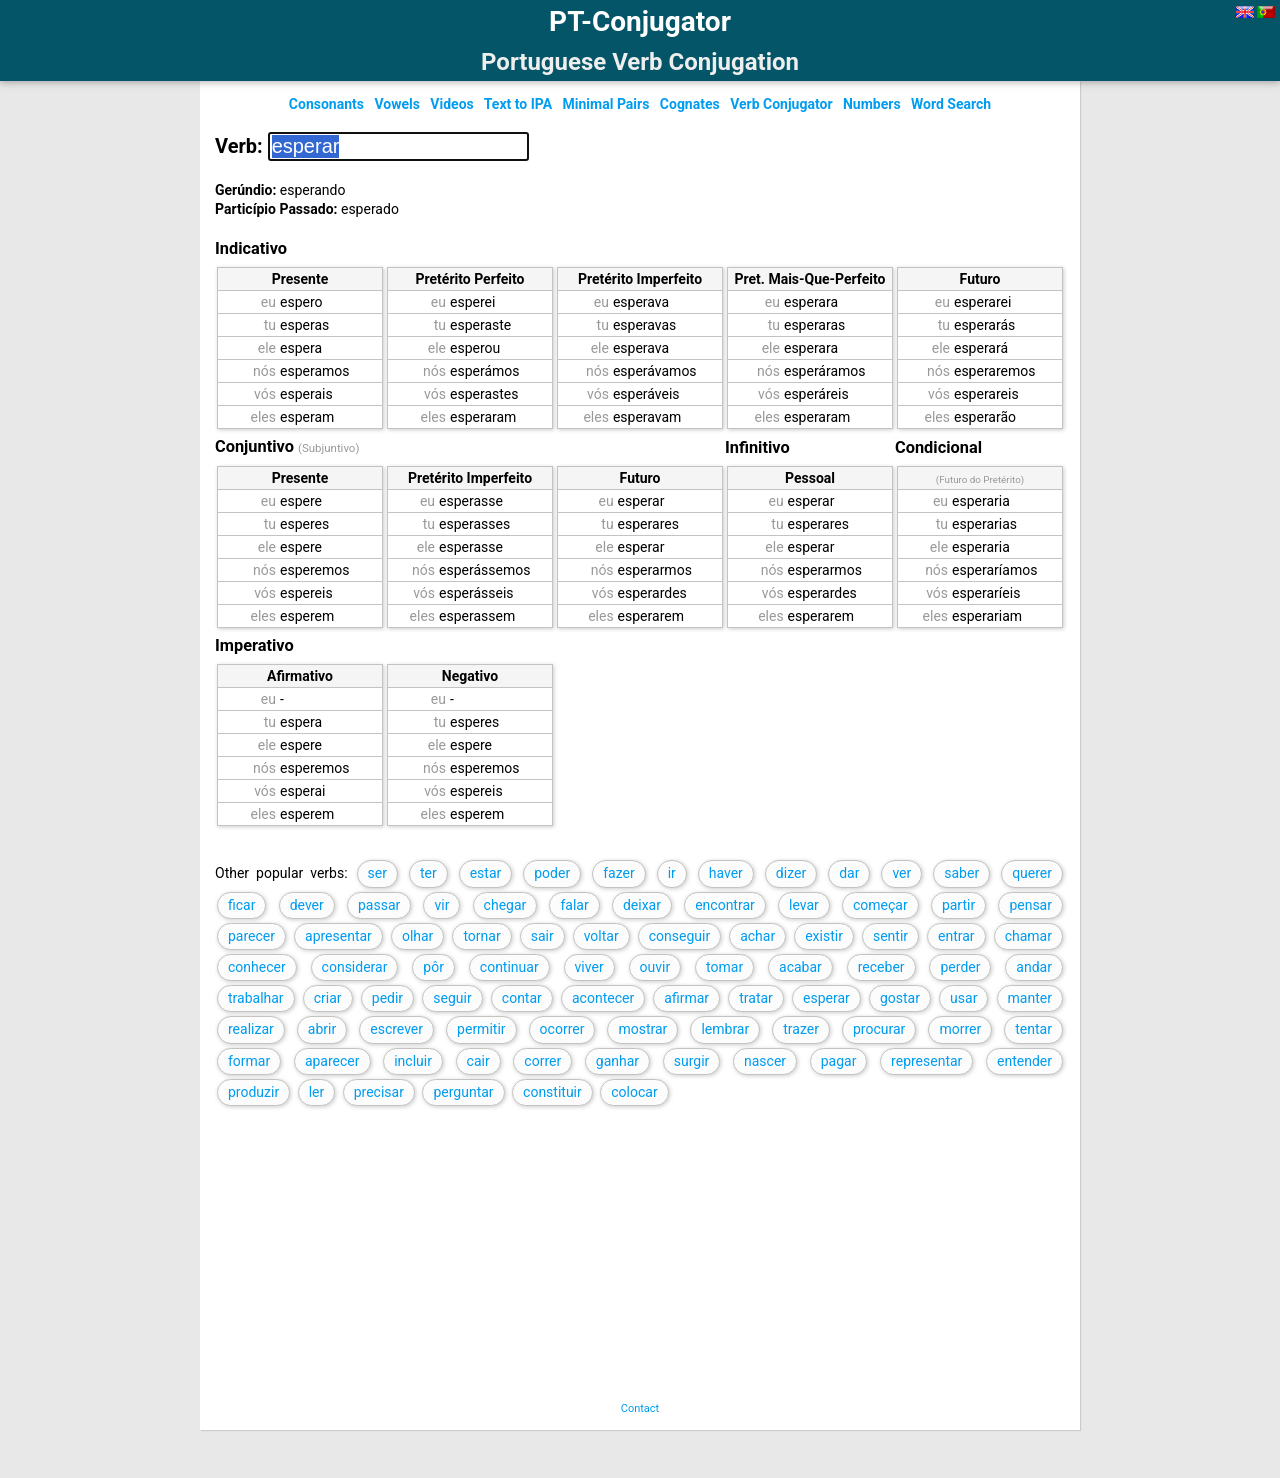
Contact (640, 1408)
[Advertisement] (619, 1262)
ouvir (655, 967)
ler (317, 1092)
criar (328, 998)
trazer (801, 1029)
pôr (433, 967)
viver (589, 967)
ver (901, 873)
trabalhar (256, 998)
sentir (890, 936)
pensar (1030, 905)
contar (522, 998)
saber (961, 873)
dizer (791, 873)
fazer (619, 873)
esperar (826, 998)
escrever (396, 1029)
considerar (355, 967)
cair (478, 1061)
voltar (601, 936)
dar (849, 873)
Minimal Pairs (606, 104)
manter (1030, 998)
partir (958, 905)
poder (552, 873)
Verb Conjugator (781, 104)
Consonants (326, 104)
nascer (765, 1061)
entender (1024, 1061)
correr (542, 1061)
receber (881, 967)
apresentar (338, 936)
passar (379, 905)
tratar (756, 998)
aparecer (332, 1061)
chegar (505, 905)
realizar (251, 1029)
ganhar (617, 1061)
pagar (839, 1061)
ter (428, 873)
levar (804, 905)
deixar (642, 905)
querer (1032, 873)
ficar (241, 905)
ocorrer (562, 1029)
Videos (451, 104)
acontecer (603, 998)
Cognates (690, 104)
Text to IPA (518, 104)
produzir (253, 1092)
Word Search (951, 104)
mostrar (642, 1029)
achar (757, 936)
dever (307, 905)
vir (441, 905)
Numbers (872, 104)
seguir (452, 998)
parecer (251, 936)
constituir (552, 1092)
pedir (387, 998)
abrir (322, 1029)
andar (1034, 967)
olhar (417, 936)
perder (960, 967)
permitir (481, 1029)
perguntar (463, 1092)
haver (726, 873)
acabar (800, 967)
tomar (724, 967)
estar (486, 873)
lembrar (725, 1029)
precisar (379, 1092)
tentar (1033, 1029)
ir (672, 873)
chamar (1028, 936)
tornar (481, 936)
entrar (956, 936)
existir (824, 936)
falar (574, 905)
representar (926, 1061)
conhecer (257, 967)
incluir (413, 1061)
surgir (692, 1061)
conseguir (679, 936)
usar (963, 998)
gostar (900, 998)
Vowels (396, 104)
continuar (509, 967)
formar (249, 1061)
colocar (634, 1092)
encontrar (725, 905)
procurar (879, 1029)
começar (880, 905)
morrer (960, 1029)
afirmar (686, 998)
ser (377, 873)
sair (542, 936)
